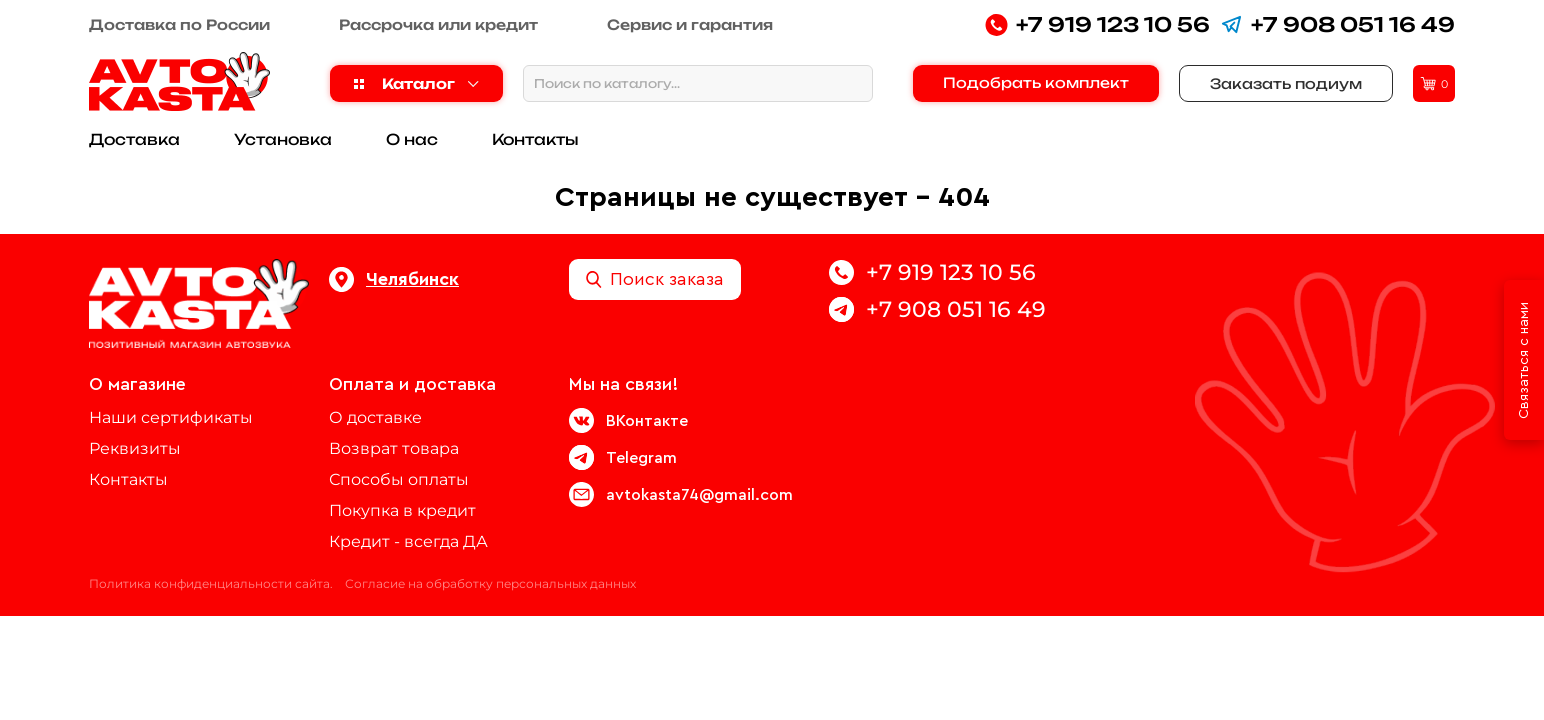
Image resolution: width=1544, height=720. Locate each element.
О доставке (375, 417)
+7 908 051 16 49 (1337, 24)
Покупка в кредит (402, 510)
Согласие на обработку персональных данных (490, 583)
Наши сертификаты (171, 417)
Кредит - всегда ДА (408, 541)
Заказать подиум (1286, 83)
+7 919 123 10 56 (1097, 24)
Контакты (535, 139)
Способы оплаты (399, 479)
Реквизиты (135, 448)
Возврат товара (394, 448)
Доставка (134, 139)
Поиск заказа (655, 279)
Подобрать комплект (1036, 82)
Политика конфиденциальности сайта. (211, 583)
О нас (412, 139)
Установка (283, 139)
